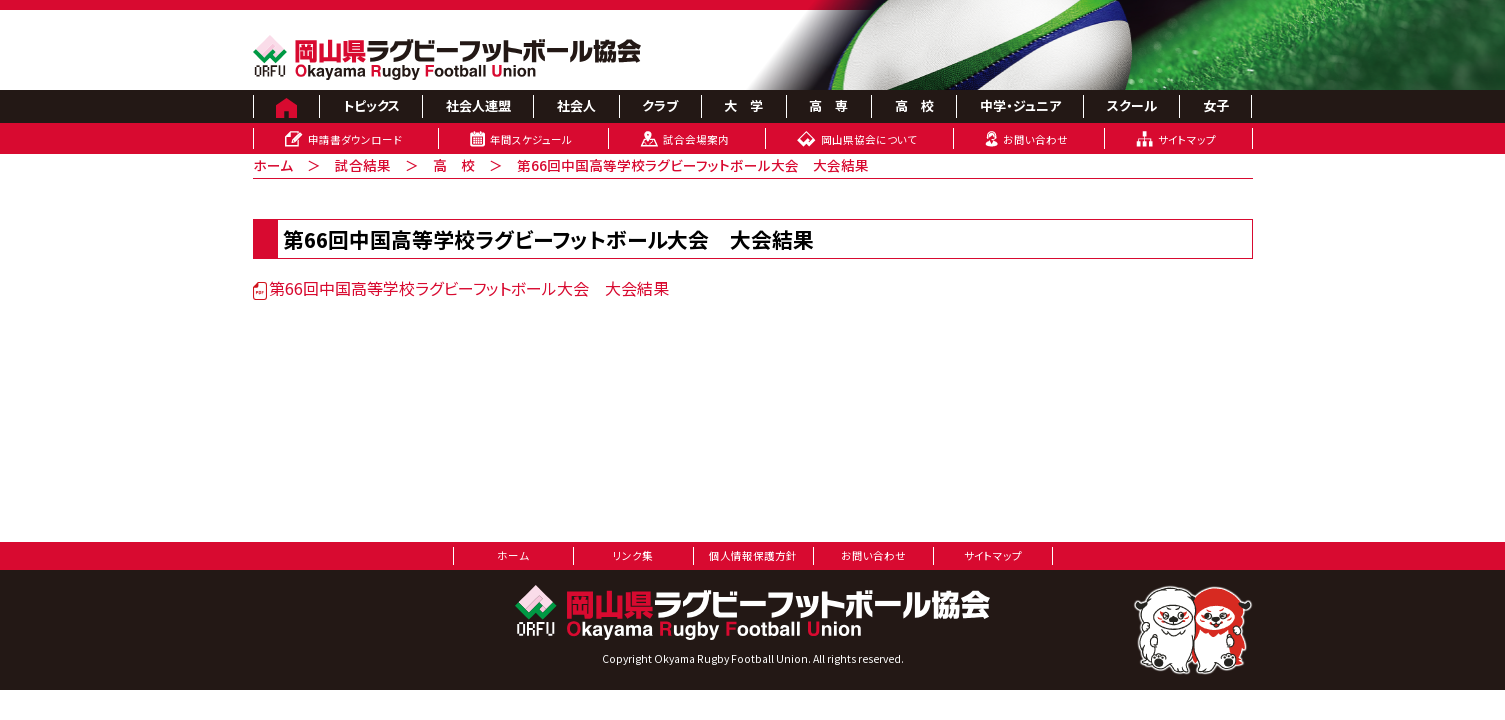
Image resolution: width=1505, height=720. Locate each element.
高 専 (828, 105)
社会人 (576, 105)
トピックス (371, 105)
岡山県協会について (869, 139)
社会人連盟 (478, 105)
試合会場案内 (696, 139)
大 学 (743, 105)
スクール (1132, 105)
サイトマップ (1187, 139)
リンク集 (633, 555)
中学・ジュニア (1020, 105)
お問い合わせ (1035, 139)
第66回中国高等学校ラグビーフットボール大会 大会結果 (461, 288)
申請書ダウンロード (355, 139)
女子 (1216, 105)
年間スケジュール (531, 139)
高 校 (914, 105)
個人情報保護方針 (753, 555)
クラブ (660, 105)
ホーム (273, 165)
